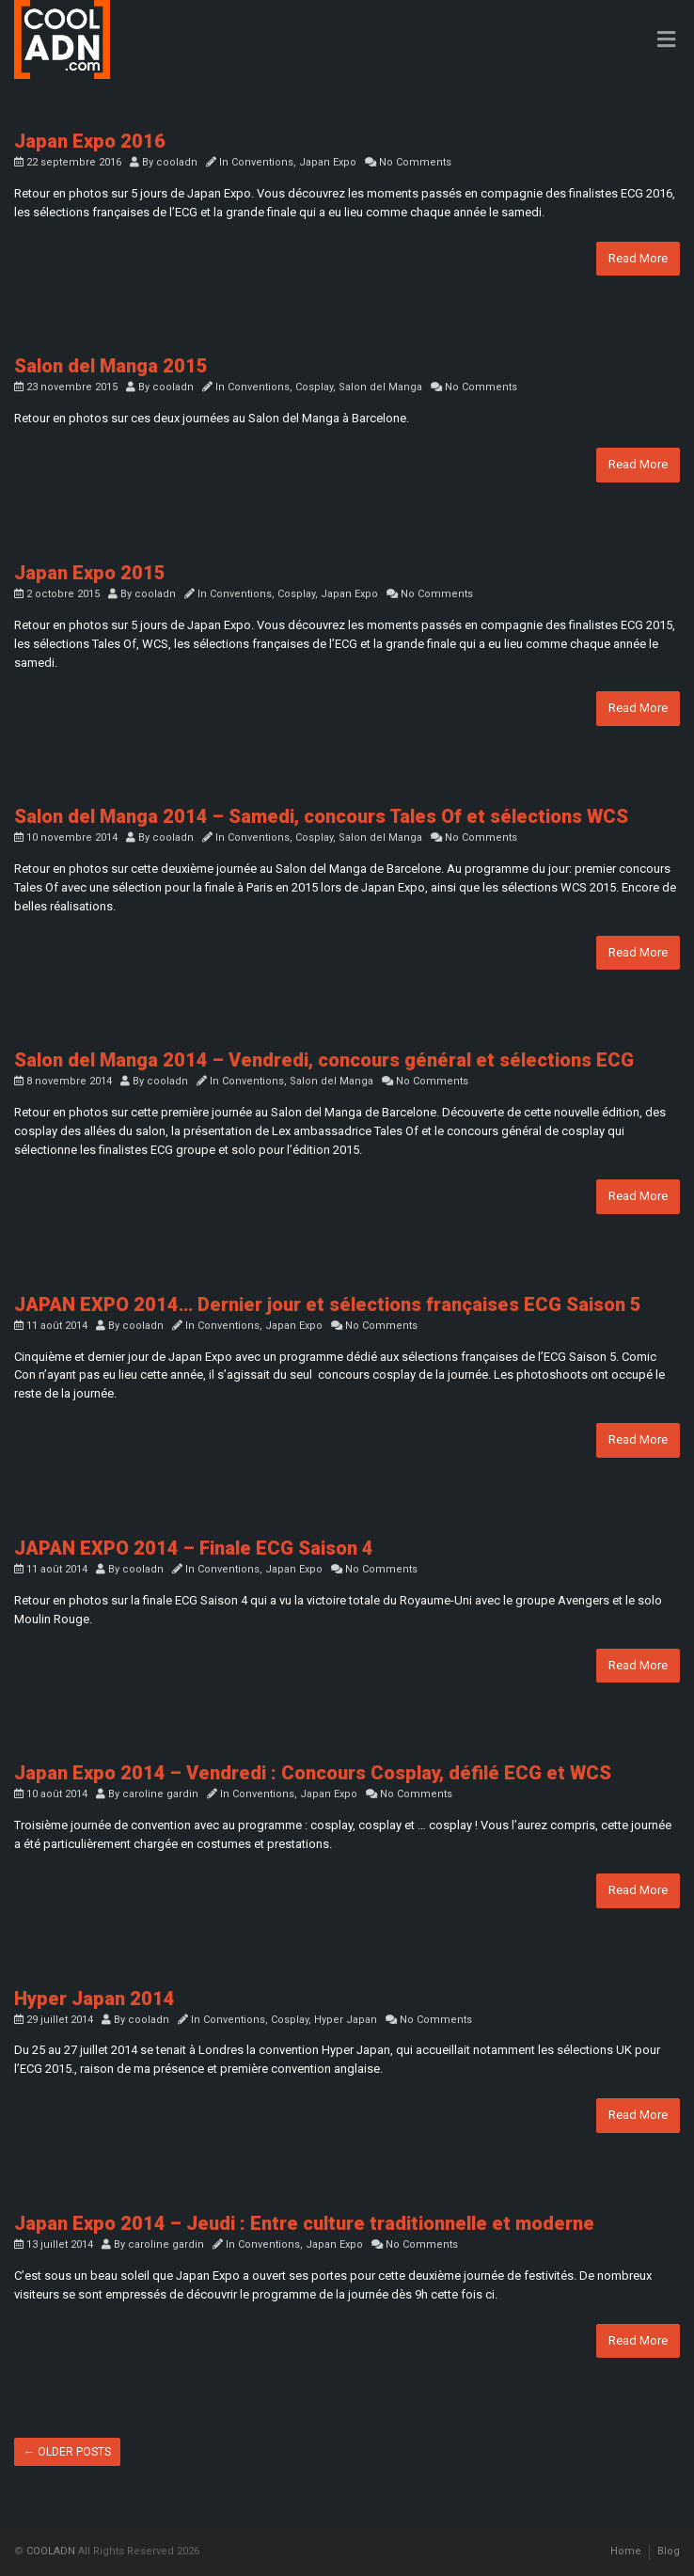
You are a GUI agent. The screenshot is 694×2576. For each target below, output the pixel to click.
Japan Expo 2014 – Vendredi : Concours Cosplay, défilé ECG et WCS (312, 1773)
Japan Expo (327, 162)
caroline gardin (160, 1794)
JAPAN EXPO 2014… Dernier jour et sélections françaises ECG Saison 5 (327, 1304)
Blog (668, 2551)
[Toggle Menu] (666, 40)
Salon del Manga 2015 (111, 366)
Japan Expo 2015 (90, 572)
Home (625, 2551)
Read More (638, 258)
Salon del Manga (380, 387)
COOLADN (50, 2551)
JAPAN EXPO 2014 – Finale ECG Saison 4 (193, 1548)
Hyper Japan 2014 (94, 1998)
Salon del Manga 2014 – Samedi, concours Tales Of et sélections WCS (321, 816)
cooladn (176, 162)
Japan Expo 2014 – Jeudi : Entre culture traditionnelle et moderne (304, 2223)
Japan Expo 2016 (90, 141)
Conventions (262, 162)
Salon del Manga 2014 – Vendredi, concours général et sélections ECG (324, 1060)
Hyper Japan (345, 2020)
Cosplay (314, 387)
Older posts (67, 2451)
